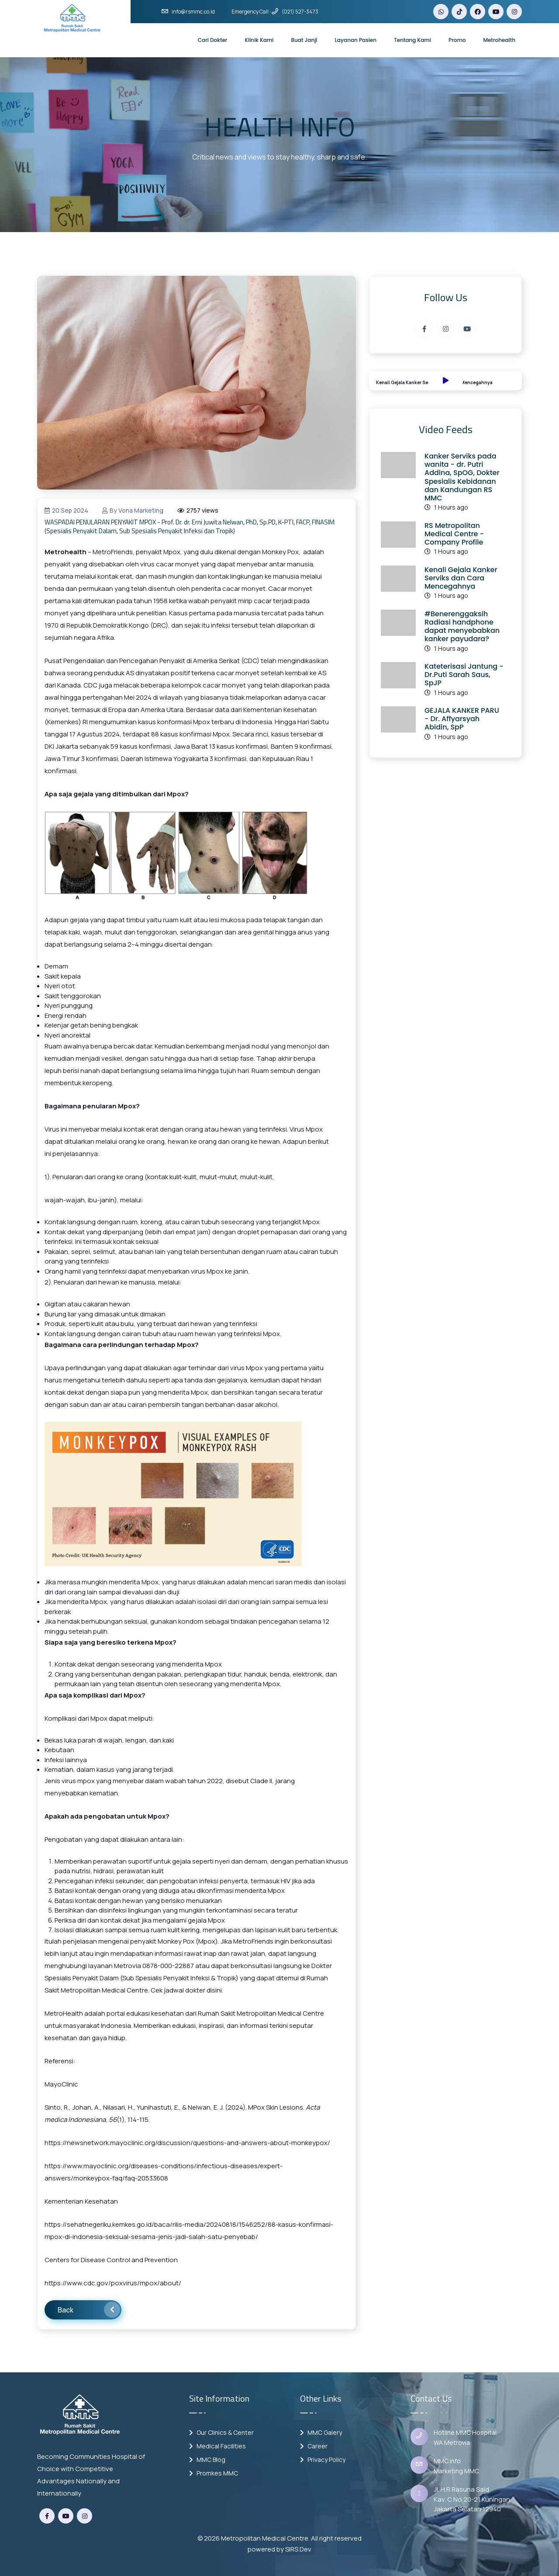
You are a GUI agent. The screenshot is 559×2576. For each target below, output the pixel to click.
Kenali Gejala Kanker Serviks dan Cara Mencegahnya (460, 578)
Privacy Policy (322, 2459)
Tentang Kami (412, 40)
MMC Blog (207, 2459)
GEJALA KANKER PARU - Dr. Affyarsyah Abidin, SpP (461, 718)
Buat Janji (304, 40)
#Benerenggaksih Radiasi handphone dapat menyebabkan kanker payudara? (462, 626)
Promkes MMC (213, 2473)
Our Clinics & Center (221, 2432)
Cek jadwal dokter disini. (186, 1990)
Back (89, 2310)
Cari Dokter (213, 40)
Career (314, 2446)
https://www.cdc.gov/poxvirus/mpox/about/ (113, 2283)
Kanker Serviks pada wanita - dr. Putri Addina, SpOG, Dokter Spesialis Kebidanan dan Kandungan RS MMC (462, 477)
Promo (457, 40)
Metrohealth (499, 40)
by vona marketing (132, 510)
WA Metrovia (452, 2442)
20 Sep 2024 (66, 510)
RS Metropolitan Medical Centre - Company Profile (454, 534)
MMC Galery (321, 2432)
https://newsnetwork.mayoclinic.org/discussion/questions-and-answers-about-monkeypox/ (187, 2142)
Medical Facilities (217, 2446)
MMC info (447, 2461)
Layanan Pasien (355, 40)
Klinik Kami (259, 40)
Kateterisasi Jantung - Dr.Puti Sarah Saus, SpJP (464, 674)
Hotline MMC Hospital (465, 2432)
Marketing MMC (456, 2471)
